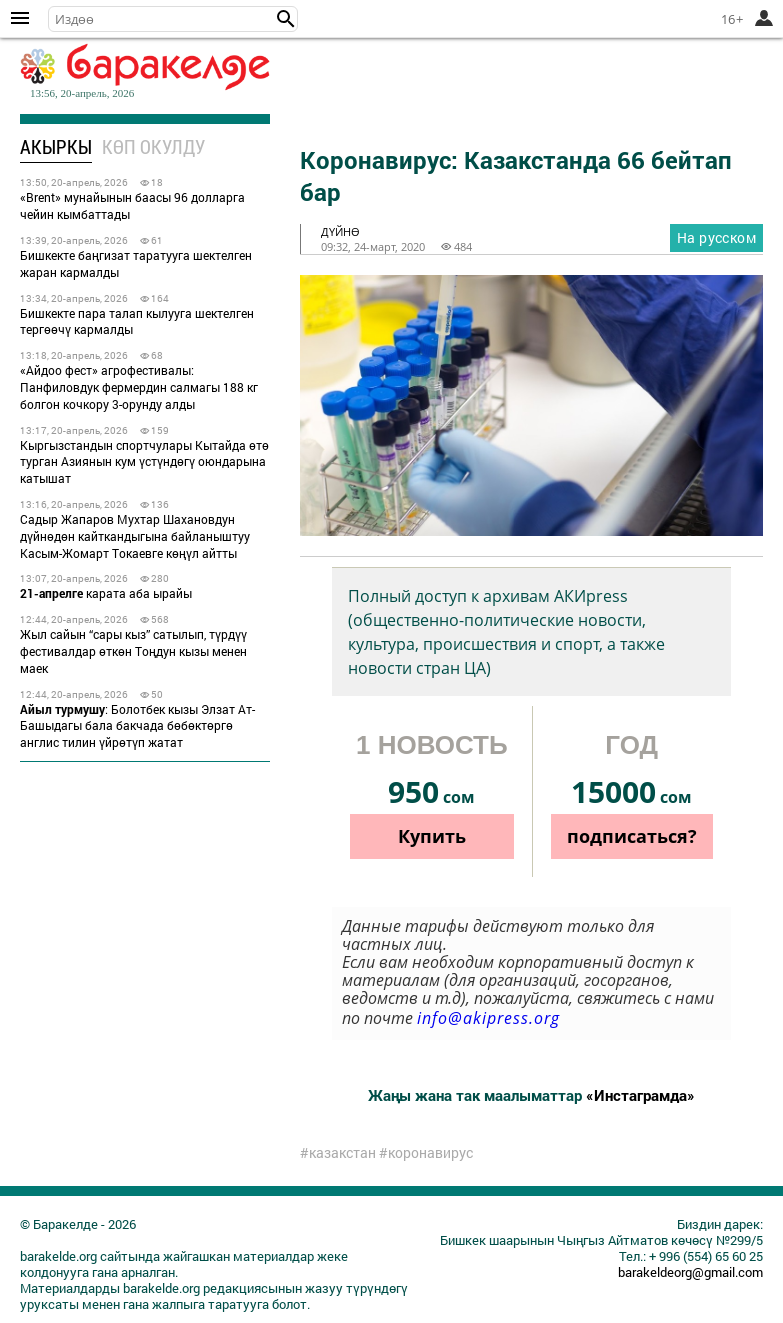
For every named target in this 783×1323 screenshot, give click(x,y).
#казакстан (338, 1153)
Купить (432, 836)
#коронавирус (426, 1153)
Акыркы (56, 146)
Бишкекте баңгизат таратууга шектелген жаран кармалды (136, 263)
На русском (716, 237)
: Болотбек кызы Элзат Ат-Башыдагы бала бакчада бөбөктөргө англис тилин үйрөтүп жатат (137, 726)
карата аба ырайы (106, 593)
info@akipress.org (488, 1018)
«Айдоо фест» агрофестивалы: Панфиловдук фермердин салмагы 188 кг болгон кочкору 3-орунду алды (139, 387)
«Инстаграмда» (640, 1095)
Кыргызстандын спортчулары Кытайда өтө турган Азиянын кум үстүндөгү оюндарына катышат (144, 462)
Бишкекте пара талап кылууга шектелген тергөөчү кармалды (137, 321)
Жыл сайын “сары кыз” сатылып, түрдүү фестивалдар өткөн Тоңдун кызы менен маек (133, 651)
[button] (286, 19)
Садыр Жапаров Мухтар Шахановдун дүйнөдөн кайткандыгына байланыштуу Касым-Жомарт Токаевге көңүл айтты (135, 536)
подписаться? (632, 836)
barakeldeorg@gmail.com (690, 1272)
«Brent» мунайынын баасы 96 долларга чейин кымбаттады (132, 205)
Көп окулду (153, 146)
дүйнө (340, 231)
